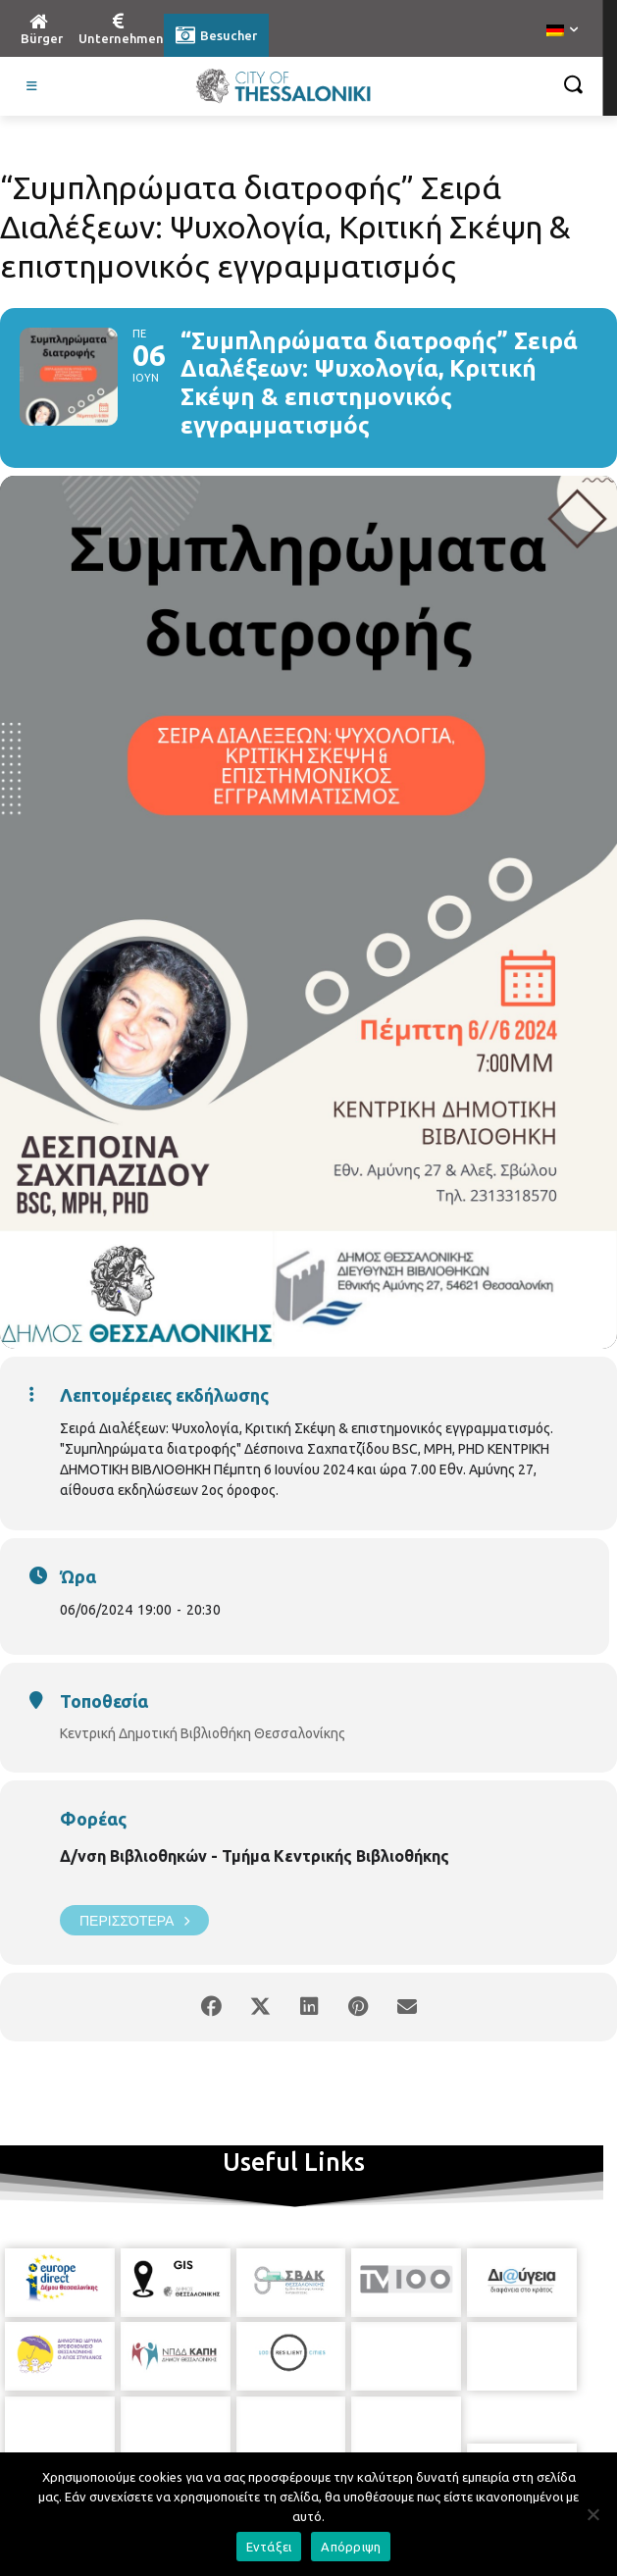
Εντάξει (269, 2546)
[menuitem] (562, 31)
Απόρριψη (351, 2546)
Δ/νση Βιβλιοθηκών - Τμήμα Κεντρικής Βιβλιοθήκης (254, 1856)
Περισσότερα (134, 1920)
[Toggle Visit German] (32, 86)
